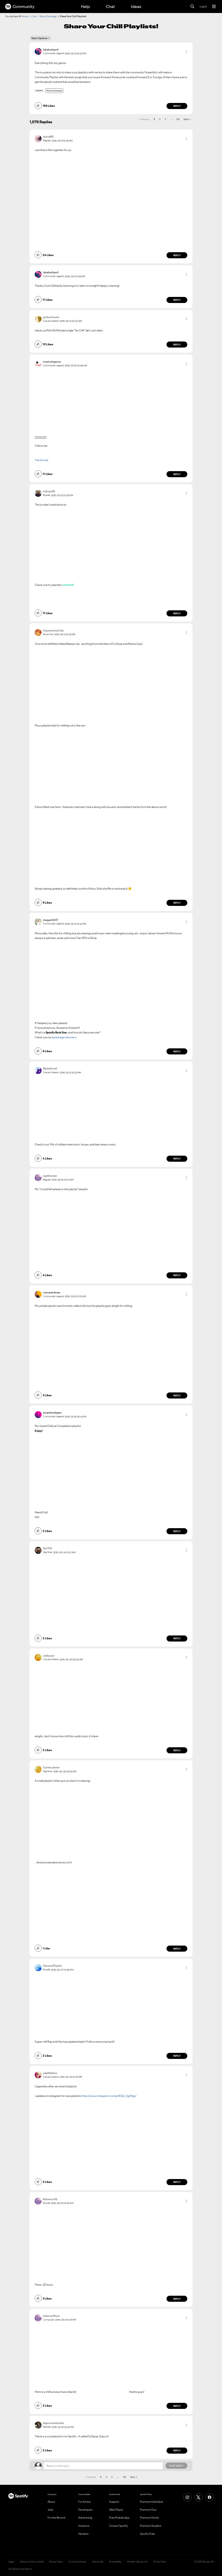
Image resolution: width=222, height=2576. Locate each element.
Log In (203, 6)
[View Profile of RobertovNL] (50, 2199)
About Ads (97, 2561)
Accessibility (115, 2561)
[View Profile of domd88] (48, 136)
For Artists (84, 2502)
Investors (83, 2526)
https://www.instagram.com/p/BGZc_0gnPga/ (108, 2096)
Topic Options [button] (39, 38)
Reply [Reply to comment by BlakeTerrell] (177, 1158)
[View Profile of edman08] (49, 491)
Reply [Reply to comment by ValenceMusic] (177, 2406)
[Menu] (214, 6)
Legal (11, 2561)
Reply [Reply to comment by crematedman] (177, 1395)
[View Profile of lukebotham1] (50, 49)
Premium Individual (151, 2502)
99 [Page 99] (177, 119)
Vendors (83, 2534)
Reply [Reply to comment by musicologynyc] (177, 474)
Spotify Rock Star (56, 1032)
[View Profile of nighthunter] (50, 1176)
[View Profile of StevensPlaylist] (52, 1966)
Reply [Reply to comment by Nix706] (177, 1638)
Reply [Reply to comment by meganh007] (177, 1051)
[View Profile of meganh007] (50, 920)
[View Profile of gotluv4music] (51, 317)
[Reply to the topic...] (103, 2465)
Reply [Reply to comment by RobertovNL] (177, 2299)
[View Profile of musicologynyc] (52, 361)
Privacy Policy (56, 2561)
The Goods (41, 460)
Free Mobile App (119, 2517)
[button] (186, 51)
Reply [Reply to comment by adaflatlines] (177, 2182)
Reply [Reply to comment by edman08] (177, 613)
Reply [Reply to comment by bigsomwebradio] (177, 2450)
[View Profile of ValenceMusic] (51, 2316)
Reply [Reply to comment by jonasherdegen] (177, 1531)
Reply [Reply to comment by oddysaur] (177, 1750)
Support (114, 2502)
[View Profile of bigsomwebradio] (53, 2423)
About (51, 2502)
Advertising (85, 2517)
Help (85, 6)
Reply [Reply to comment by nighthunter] (177, 1275)
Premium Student (150, 2526)
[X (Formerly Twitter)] (198, 2497)
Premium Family (149, 2517)
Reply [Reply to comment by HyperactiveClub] (177, 902)
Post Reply (176, 2465)
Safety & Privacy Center (32, 2561)
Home (24, 16)
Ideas (136, 6)
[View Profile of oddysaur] (48, 1655)
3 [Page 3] (165, 119)
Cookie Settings (77, 2561)
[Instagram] (187, 2497)
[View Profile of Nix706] (47, 1548)
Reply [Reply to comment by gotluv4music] (177, 344)
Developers (85, 2510)
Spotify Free (147, 2534)
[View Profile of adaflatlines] (50, 2073)
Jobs (50, 2510)
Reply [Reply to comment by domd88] (177, 255)
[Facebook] (209, 2497)
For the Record (56, 2517)
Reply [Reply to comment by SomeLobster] (177, 1948)
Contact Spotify (118, 2526)
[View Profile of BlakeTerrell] (50, 1068)
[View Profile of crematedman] (51, 1292)
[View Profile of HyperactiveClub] (53, 630)
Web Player (116, 2510)
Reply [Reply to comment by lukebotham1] (177, 106)
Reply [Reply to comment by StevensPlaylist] (177, 2056)
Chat (110, 6)
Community (19, 7)
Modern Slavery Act (137, 2561)
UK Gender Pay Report (20, 2568)
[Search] (192, 6)
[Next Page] (187, 119)
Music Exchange (48, 16)
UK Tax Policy (159, 2561)
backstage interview (64, 1037)
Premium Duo (148, 2510)
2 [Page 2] (159, 119)
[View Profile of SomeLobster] (51, 1767)
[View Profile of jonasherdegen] (52, 1412)
